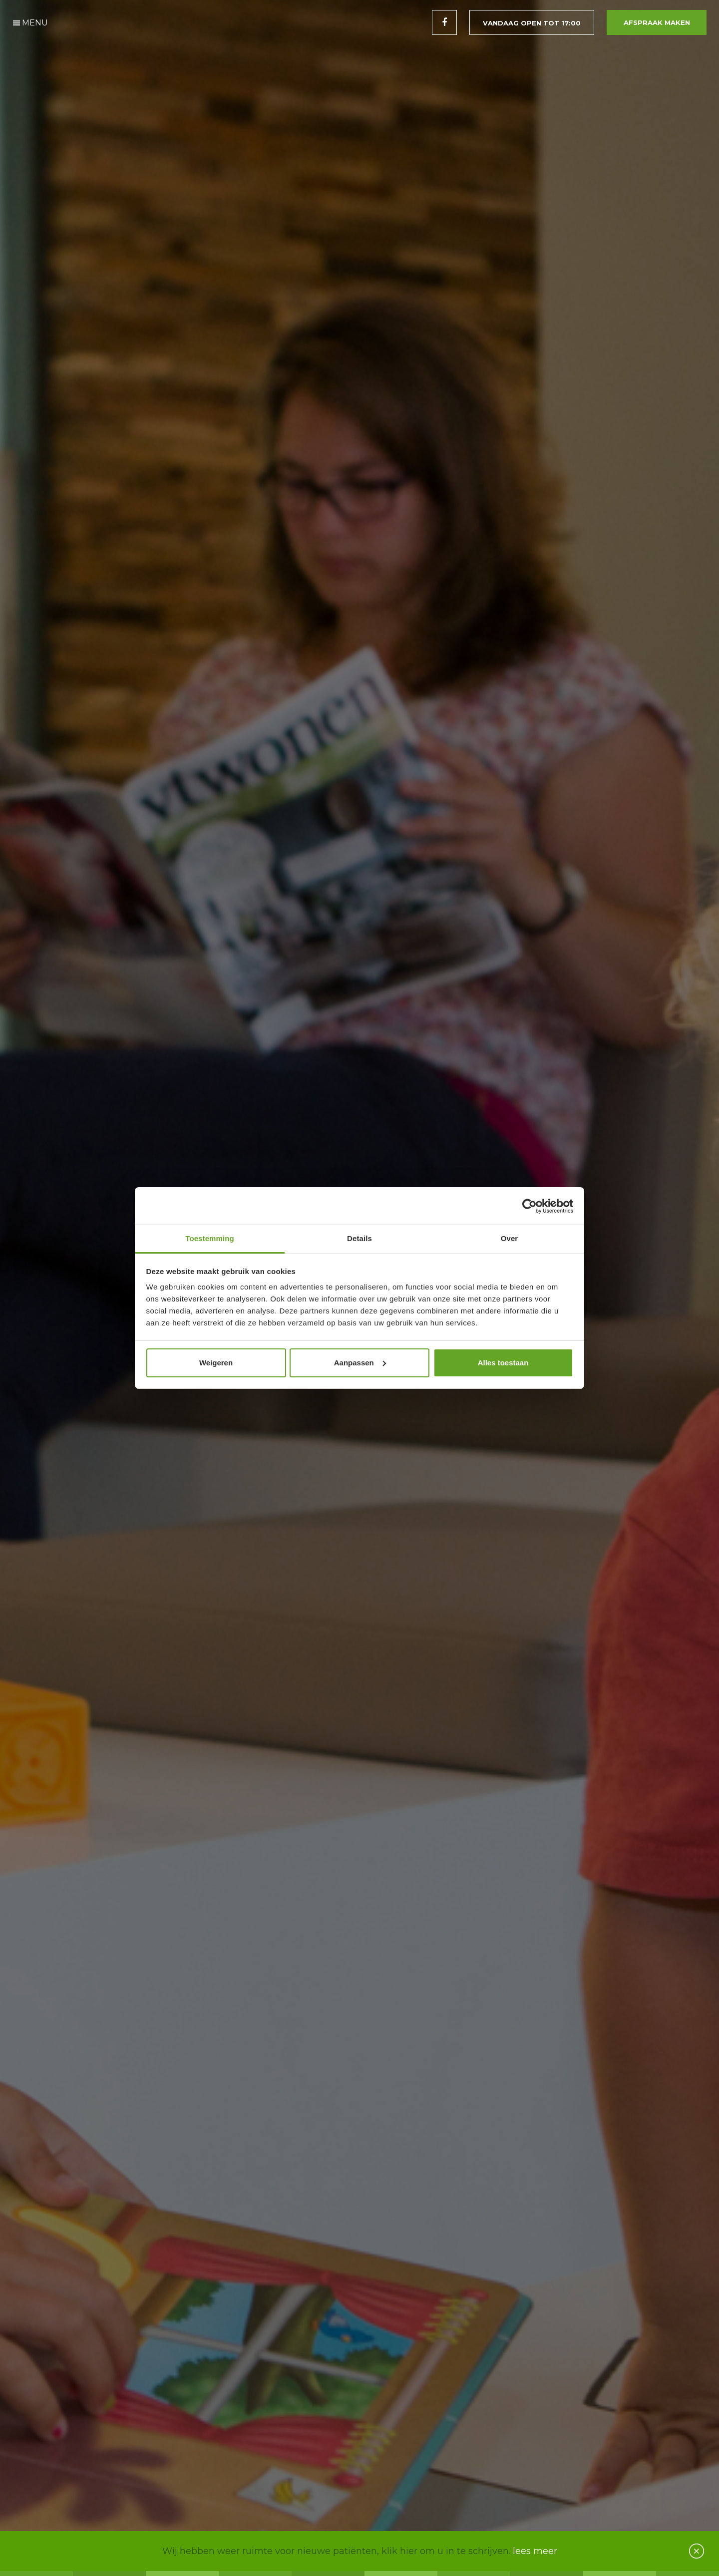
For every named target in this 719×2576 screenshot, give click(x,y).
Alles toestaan (503, 1362)
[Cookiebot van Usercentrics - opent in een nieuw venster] (529, 1206)
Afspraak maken (657, 22)
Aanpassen (360, 1362)
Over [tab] (509, 1238)
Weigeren (216, 1362)
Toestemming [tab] (209, 1238)
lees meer (535, 2551)
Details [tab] (359, 1238)
